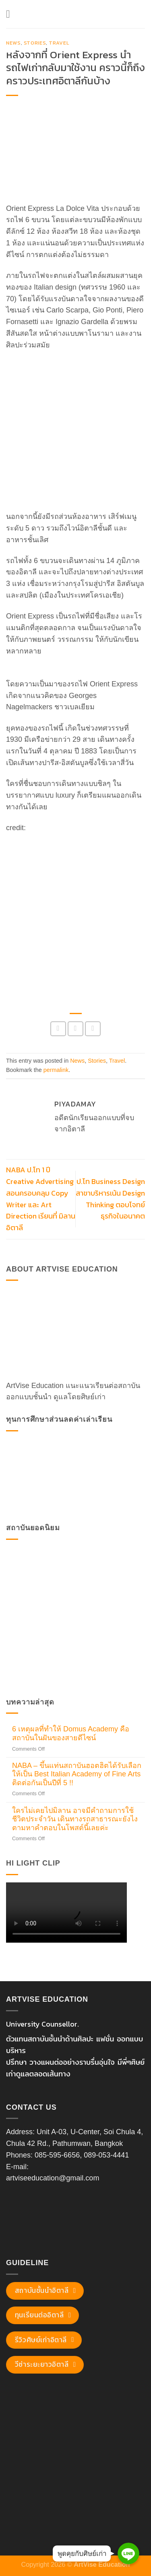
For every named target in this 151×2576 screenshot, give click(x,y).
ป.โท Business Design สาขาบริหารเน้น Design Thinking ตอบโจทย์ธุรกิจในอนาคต (110, 1198)
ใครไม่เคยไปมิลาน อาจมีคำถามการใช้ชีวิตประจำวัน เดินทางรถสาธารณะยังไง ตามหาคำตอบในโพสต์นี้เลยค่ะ (75, 1819)
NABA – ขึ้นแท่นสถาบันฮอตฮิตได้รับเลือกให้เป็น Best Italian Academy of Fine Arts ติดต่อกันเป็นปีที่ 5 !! (76, 1774)
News (13, 43)
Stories (35, 43)
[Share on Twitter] (76, 1028)
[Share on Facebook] (58, 1028)
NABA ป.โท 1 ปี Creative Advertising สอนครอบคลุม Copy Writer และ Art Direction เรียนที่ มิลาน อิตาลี (40, 1198)
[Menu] (11, 14)
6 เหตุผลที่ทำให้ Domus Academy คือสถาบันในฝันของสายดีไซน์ (70, 1733)
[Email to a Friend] (93, 1028)
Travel (59, 43)
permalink (55, 1070)
